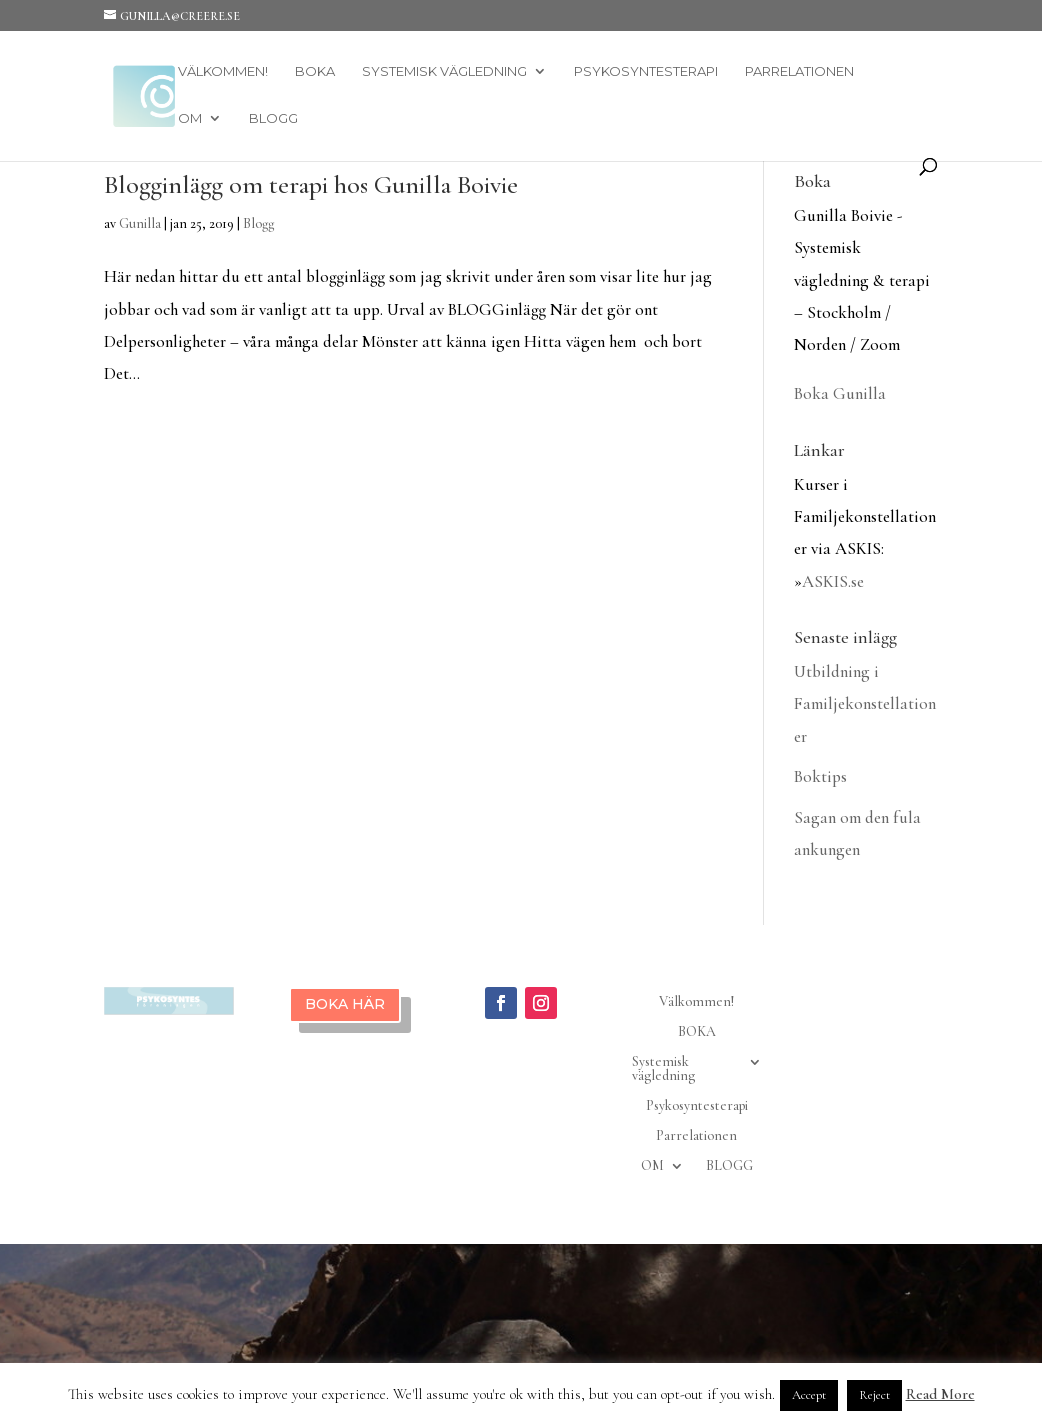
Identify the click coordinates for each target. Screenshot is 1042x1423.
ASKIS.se (833, 581)
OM (190, 118)
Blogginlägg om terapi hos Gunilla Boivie (311, 184)
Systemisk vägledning (444, 71)
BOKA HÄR (345, 1004)
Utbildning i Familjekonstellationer (865, 704)
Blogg (258, 223)
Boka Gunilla (840, 393)
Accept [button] (809, 1395)
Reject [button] (874, 1395)
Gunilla (140, 223)
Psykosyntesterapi (646, 71)
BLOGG (273, 118)
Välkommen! (223, 71)
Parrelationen (799, 71)
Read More (940, 1394)
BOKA (315, 71)
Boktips (820, 776)
